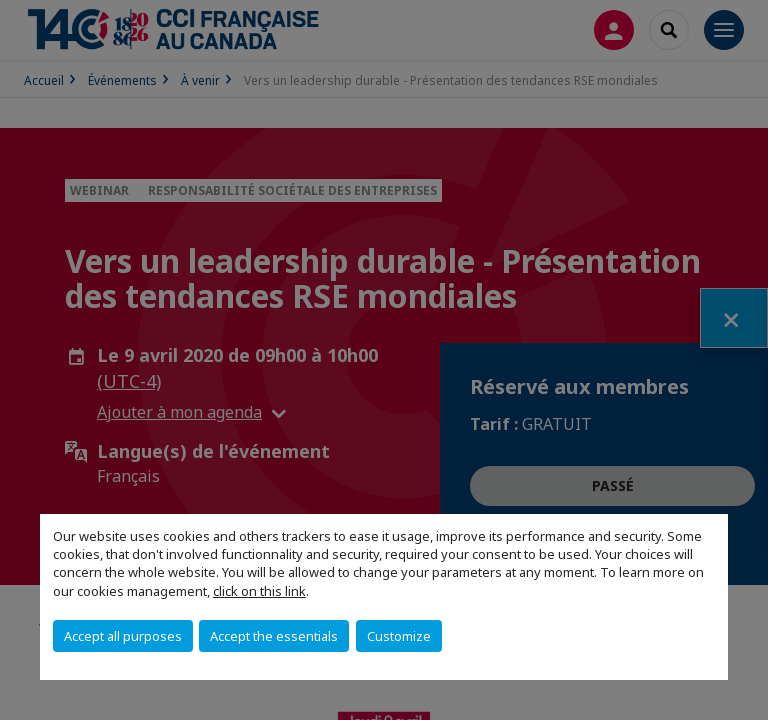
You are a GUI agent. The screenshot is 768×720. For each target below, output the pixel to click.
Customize (399, 636)
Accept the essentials (274, 636)
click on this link (259, 591)
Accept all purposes (123, 636)
